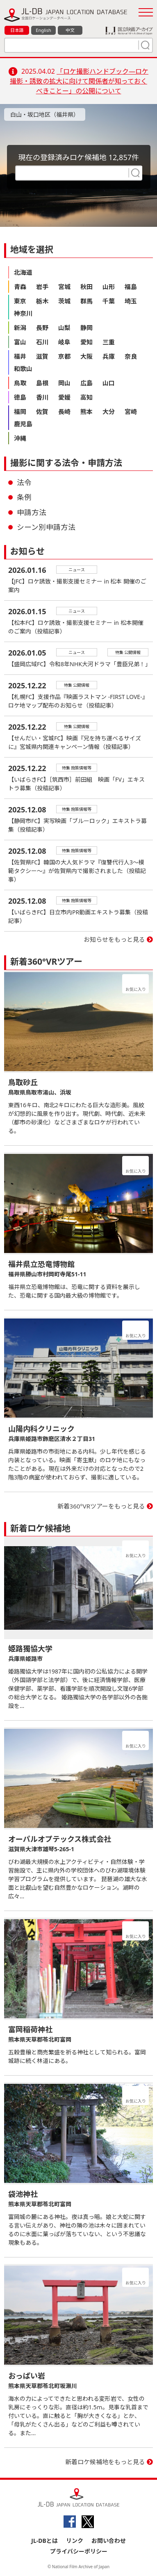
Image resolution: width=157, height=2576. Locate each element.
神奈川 (23, 313)
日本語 (17, 30)
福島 (131, 287)
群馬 (86, 301)
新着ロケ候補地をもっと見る (105, 2462)
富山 (20, 342)
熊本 (86, 411)
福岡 (20, 411)
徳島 (20, 397)
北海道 (23, 272)
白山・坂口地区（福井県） (44, 114)
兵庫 (108, 356)
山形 (108, 287)
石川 (42, 342)
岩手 (42, 287)
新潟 (20, 327)
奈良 (131, 356)
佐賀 (42, 411)
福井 (20, 356)
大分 (108, 411)
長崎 (64, 411)
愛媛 (64, 397)
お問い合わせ (108, 2540)
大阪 (86, 356)
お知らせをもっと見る (114, 939)
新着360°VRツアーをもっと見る (101, 1506)
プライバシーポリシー (78, 2551)
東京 (20, 301)
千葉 (108, 301)
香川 (42, 397)
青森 (20, 287)
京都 (64, 356)
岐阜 (64, 342)
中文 (70, 30)
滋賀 (42, 356)
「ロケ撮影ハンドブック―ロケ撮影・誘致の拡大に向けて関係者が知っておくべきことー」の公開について (79, 81)
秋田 (86, 287)
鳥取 (20, 383)
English (43, 30)
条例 (24, 497)
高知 (86, 397)
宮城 (64, 287)
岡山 (64, 383)
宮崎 (131, 411)
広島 (86, 383)
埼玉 (131, 301)
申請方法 (31, 512)
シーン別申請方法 (46, 527)
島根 (42, 383)
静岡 (86, 327)
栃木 (42, 301)
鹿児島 (23, 424)
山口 (108, 383)
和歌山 (23, 368)
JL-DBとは (44, 2540)
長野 (42, 327)
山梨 (64, 327)
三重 (108, 342)
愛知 (86, 342)
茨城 (64, 301)
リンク (74, 2540)
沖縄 (20, 438)
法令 (24, 482)
